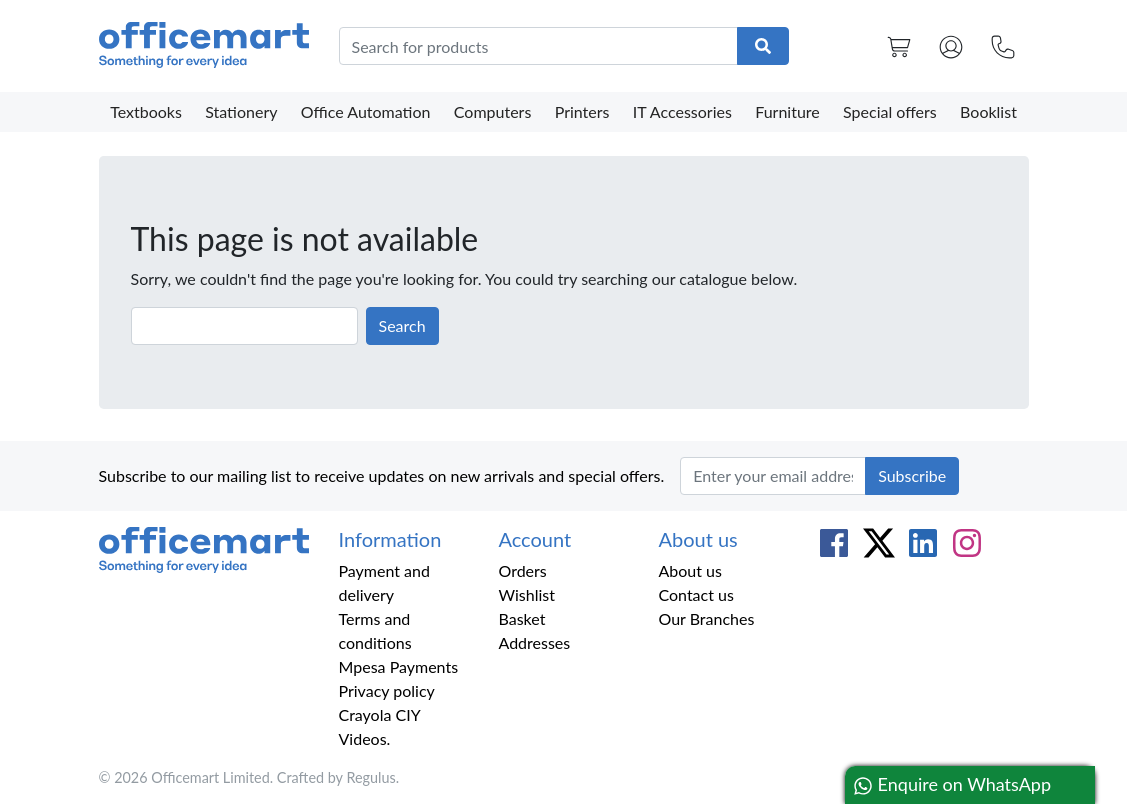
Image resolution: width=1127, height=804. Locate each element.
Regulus (370, 777)
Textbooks (146, 111)
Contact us (695, 594)
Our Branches (706, 618)
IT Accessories (682, 111)
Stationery (241, 111)
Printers (582, 111)
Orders (522, 570)
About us (689, 570)
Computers (493, 111)
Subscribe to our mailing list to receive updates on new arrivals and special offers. (382, 475)
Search (402, 325)
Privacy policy (387, 690)
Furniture (787, 111)
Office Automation (366, 111)
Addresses (534, 642)
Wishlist (526, 594)
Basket (521, 618)
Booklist (988, 111)
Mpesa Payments (399, 666)
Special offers (890, 111)
